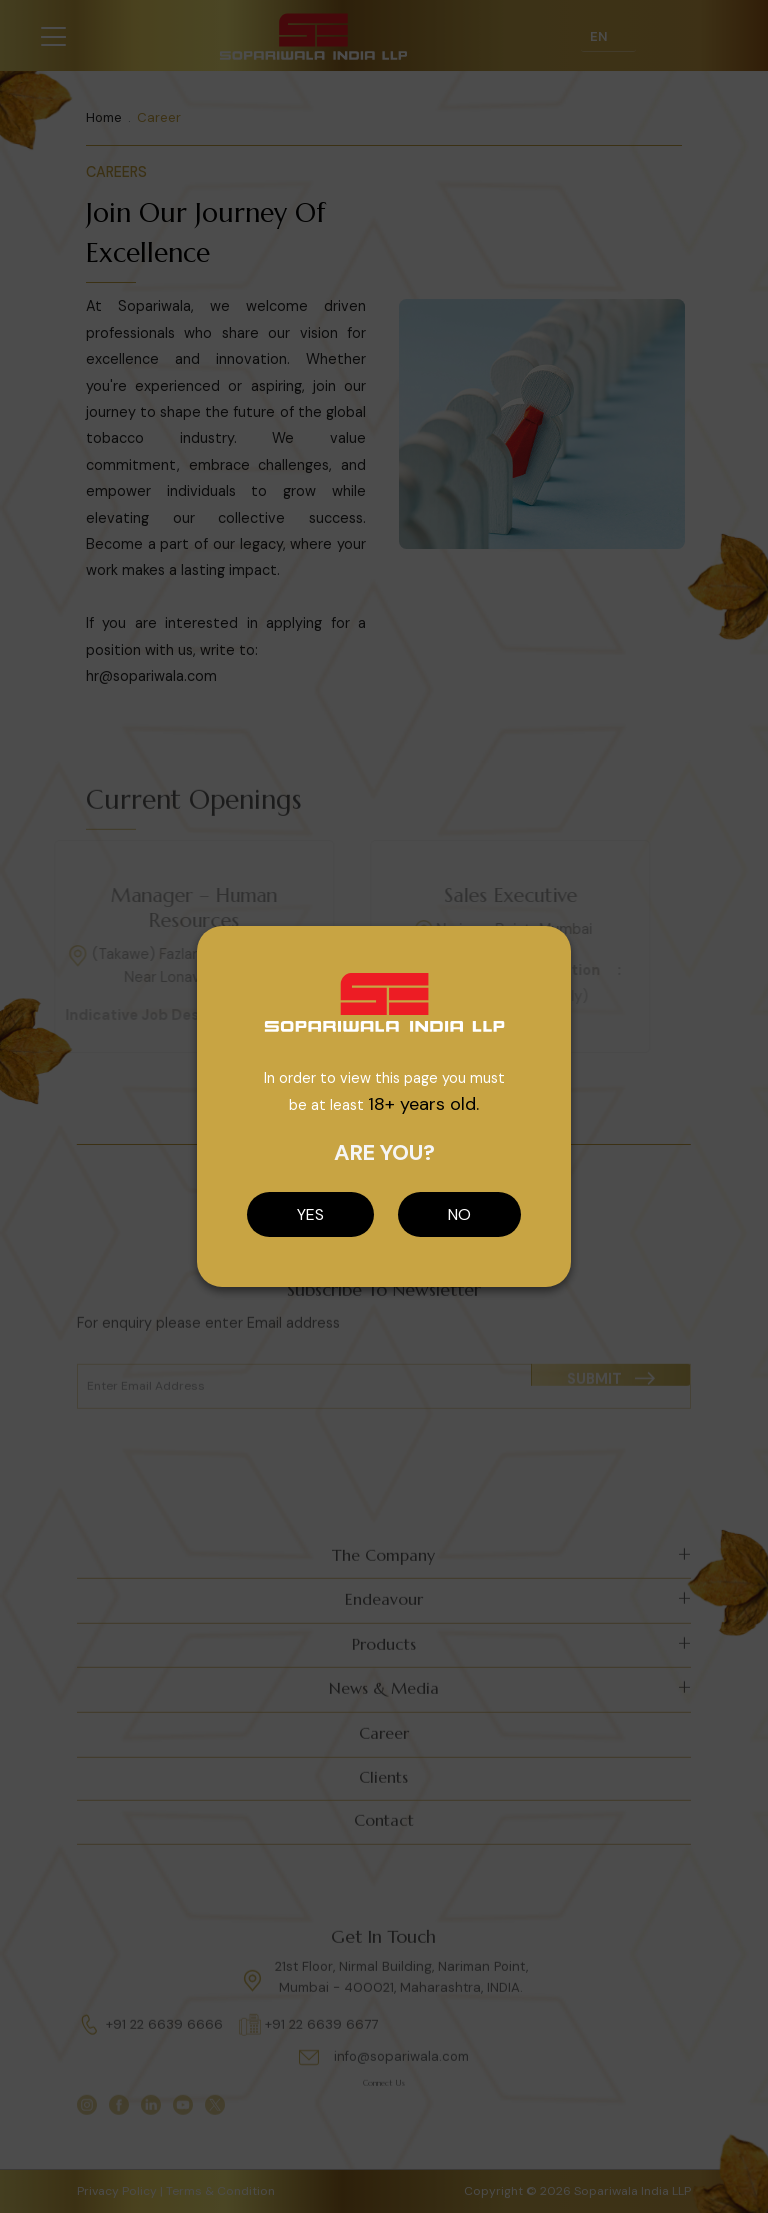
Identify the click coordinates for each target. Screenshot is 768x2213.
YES (310, 1214)
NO (459, 1214)
